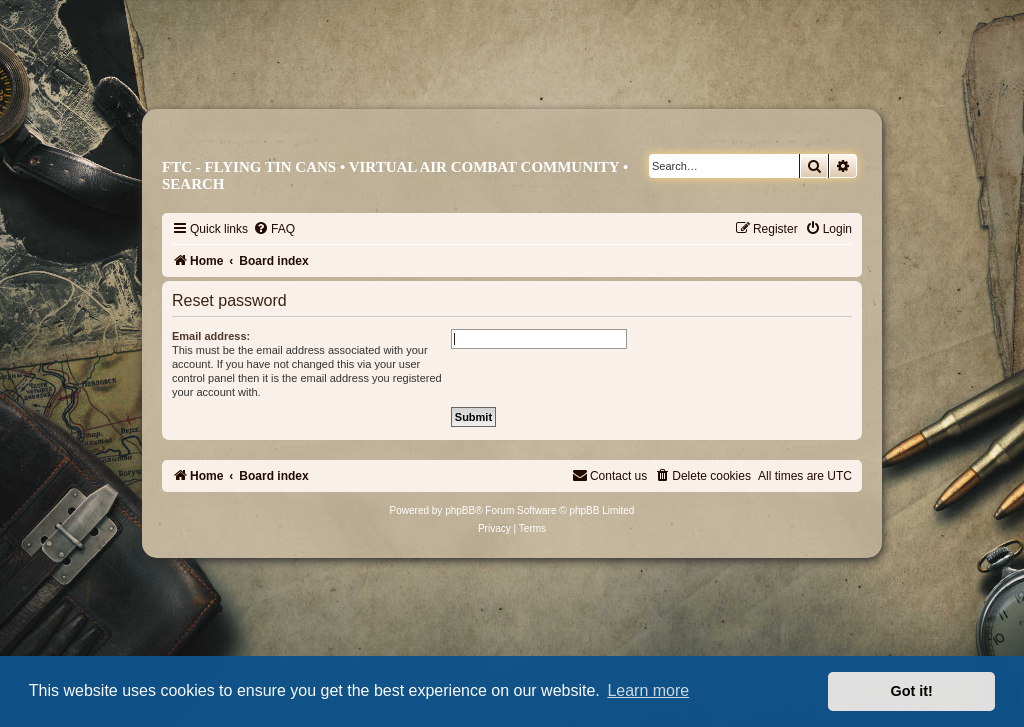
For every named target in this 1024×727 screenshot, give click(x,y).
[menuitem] (274, 229)
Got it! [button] (912, 691)
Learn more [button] (648, 690)
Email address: (211, 336)
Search (193, 184)
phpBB (460, 510)
